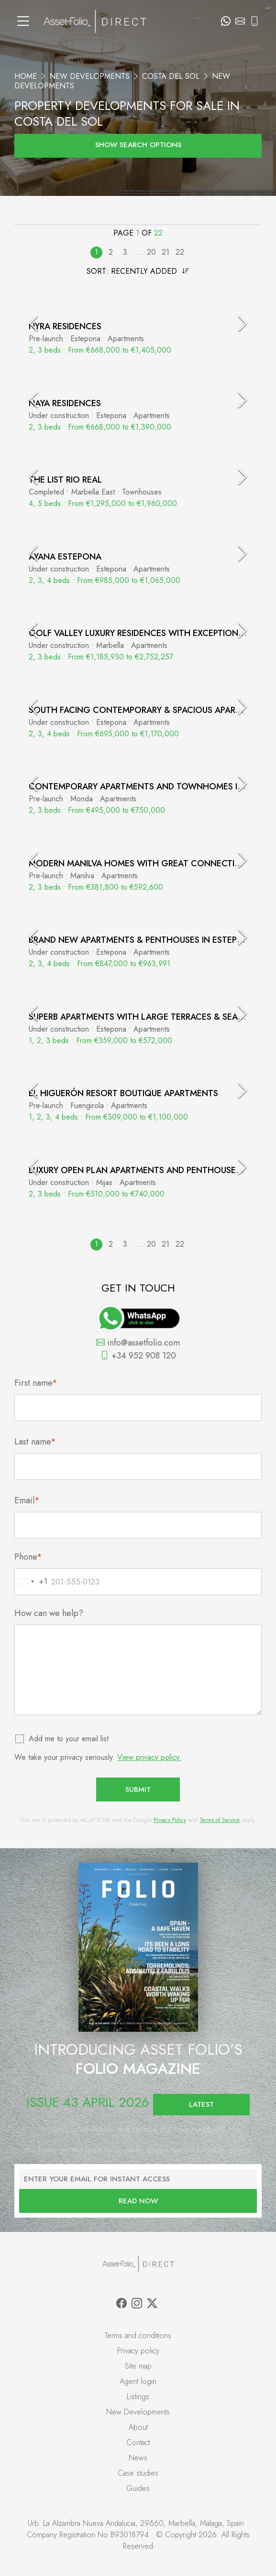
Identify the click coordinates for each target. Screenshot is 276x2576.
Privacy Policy (170, 1820)
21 (165, 252)
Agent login (138, 2381)
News (138, 2457)
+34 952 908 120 (138, 1355)
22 (180, 252)
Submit (138, 1789)
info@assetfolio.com (138, 1343)
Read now (138, 2201)
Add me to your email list (69, 1738)
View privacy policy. (149, 1757)
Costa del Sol (170, 76)
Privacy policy (138, 2350)
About (138, 2427)
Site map (138, 2365)
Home (25, 76)
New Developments (89, 76)
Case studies (138, 2473)
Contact (138, 2442)
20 (151, 252)
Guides (138, 2488)
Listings (138, 2396)
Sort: (138, 271)
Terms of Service (219, 1820)
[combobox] (31, 1582)
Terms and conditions (138, 2335)
